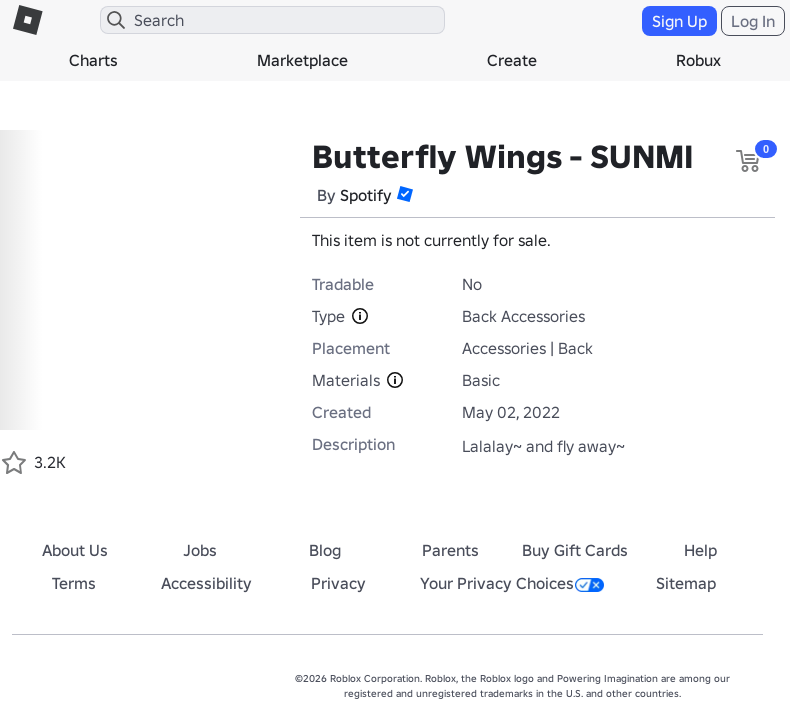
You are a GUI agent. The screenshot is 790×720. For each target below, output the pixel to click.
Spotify (366, 195)
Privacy (338, 583)
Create (512, 60)
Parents (450, 550)
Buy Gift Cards (575, 550)
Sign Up (679, 21)
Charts (93, 60)
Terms (74, 583)
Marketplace (302, 60)
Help (700, 550)
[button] (405, 194)
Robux (698, 60)
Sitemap (686, 583)
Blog (325, 550)
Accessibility (206, 583)
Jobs (200, 550)
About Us (75, 550)
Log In (753, 21)
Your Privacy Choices (512, 583)
